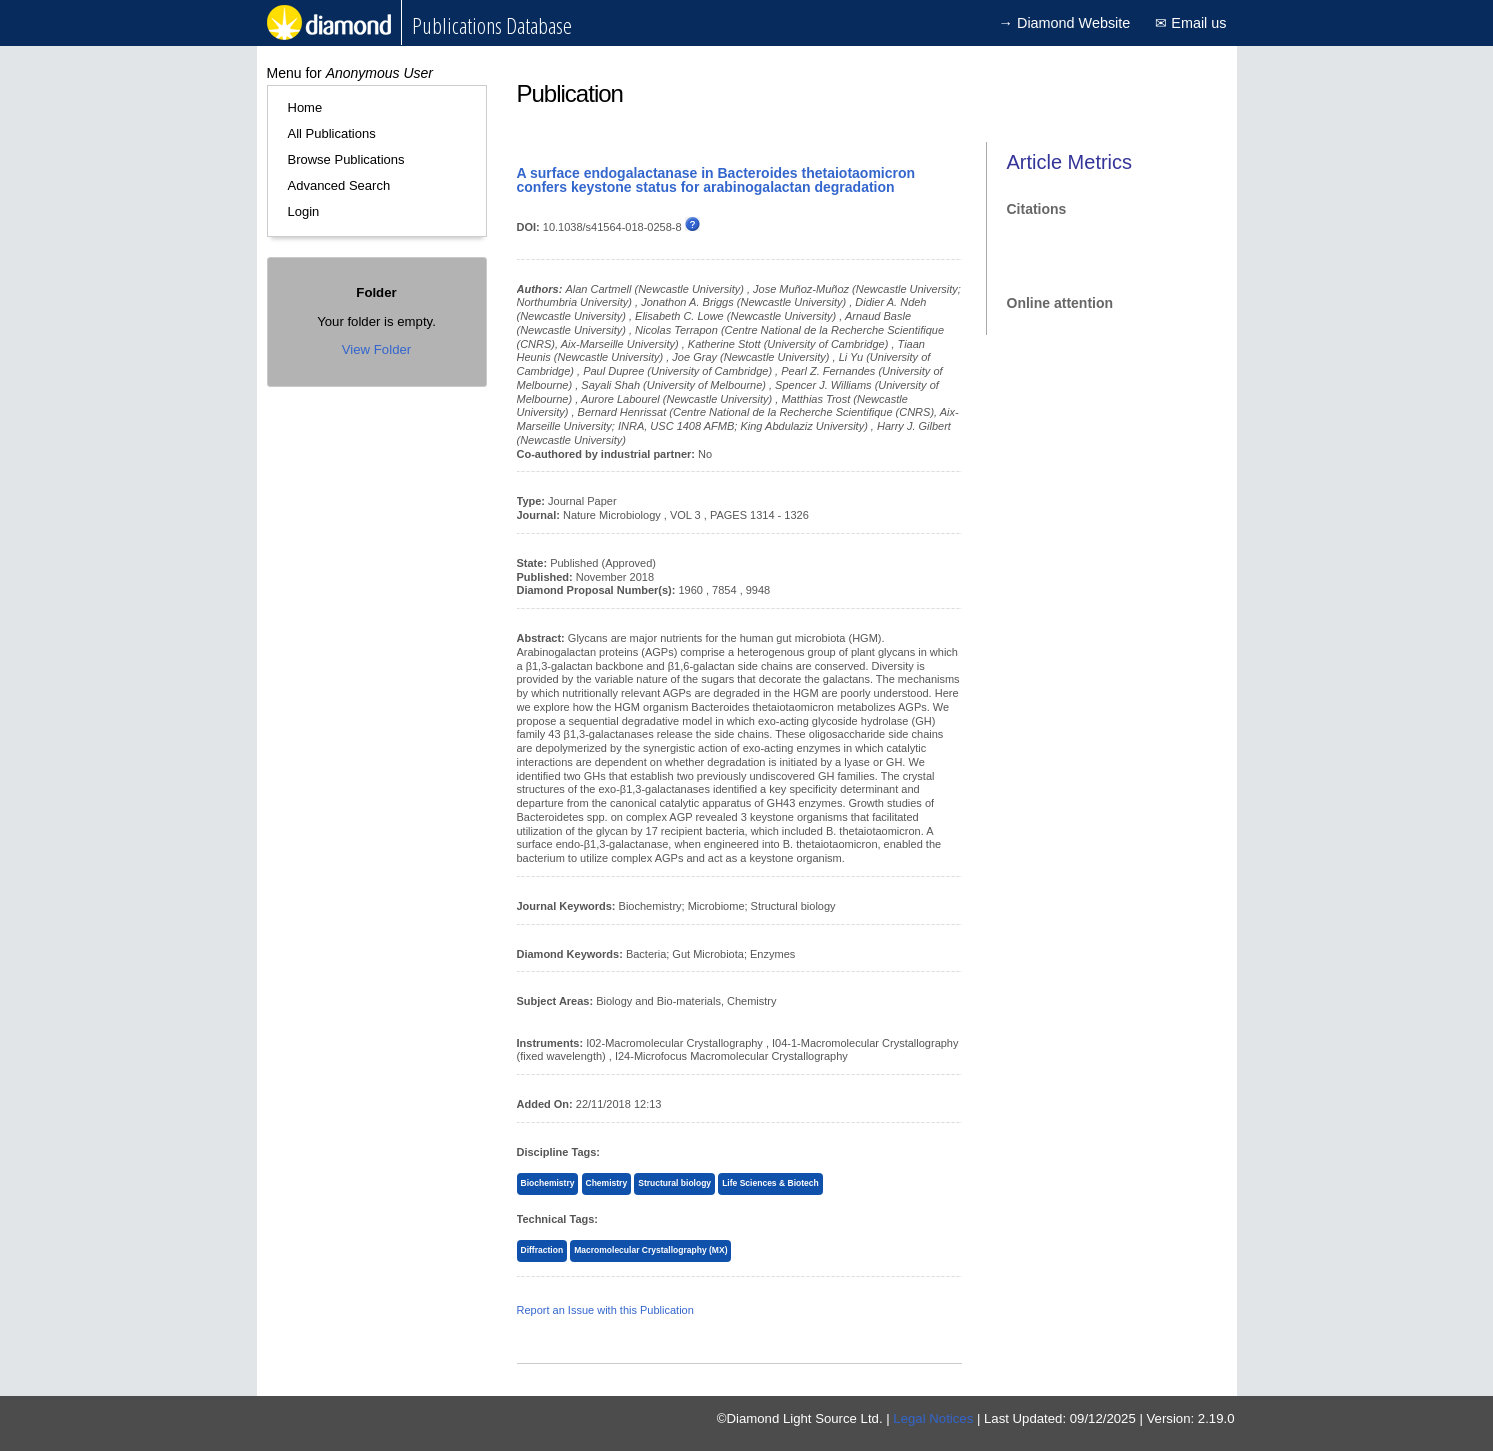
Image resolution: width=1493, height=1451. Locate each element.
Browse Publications (346, 159)
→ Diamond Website (1065, 23)
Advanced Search (339, 185)
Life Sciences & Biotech (770, 1183)
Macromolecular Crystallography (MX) (650, 1250)
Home (305, 107)
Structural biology (674, 1183)
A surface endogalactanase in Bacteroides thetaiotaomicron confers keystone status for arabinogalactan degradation (716, 180)
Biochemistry (548, 1183)
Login (304, 211)
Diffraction (542, 1250)
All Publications (332, 133)
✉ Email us (1190, 23)
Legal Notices (933, 1418)
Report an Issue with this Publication (605, 1310)
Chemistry (607, 1183)
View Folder (376, 349)
